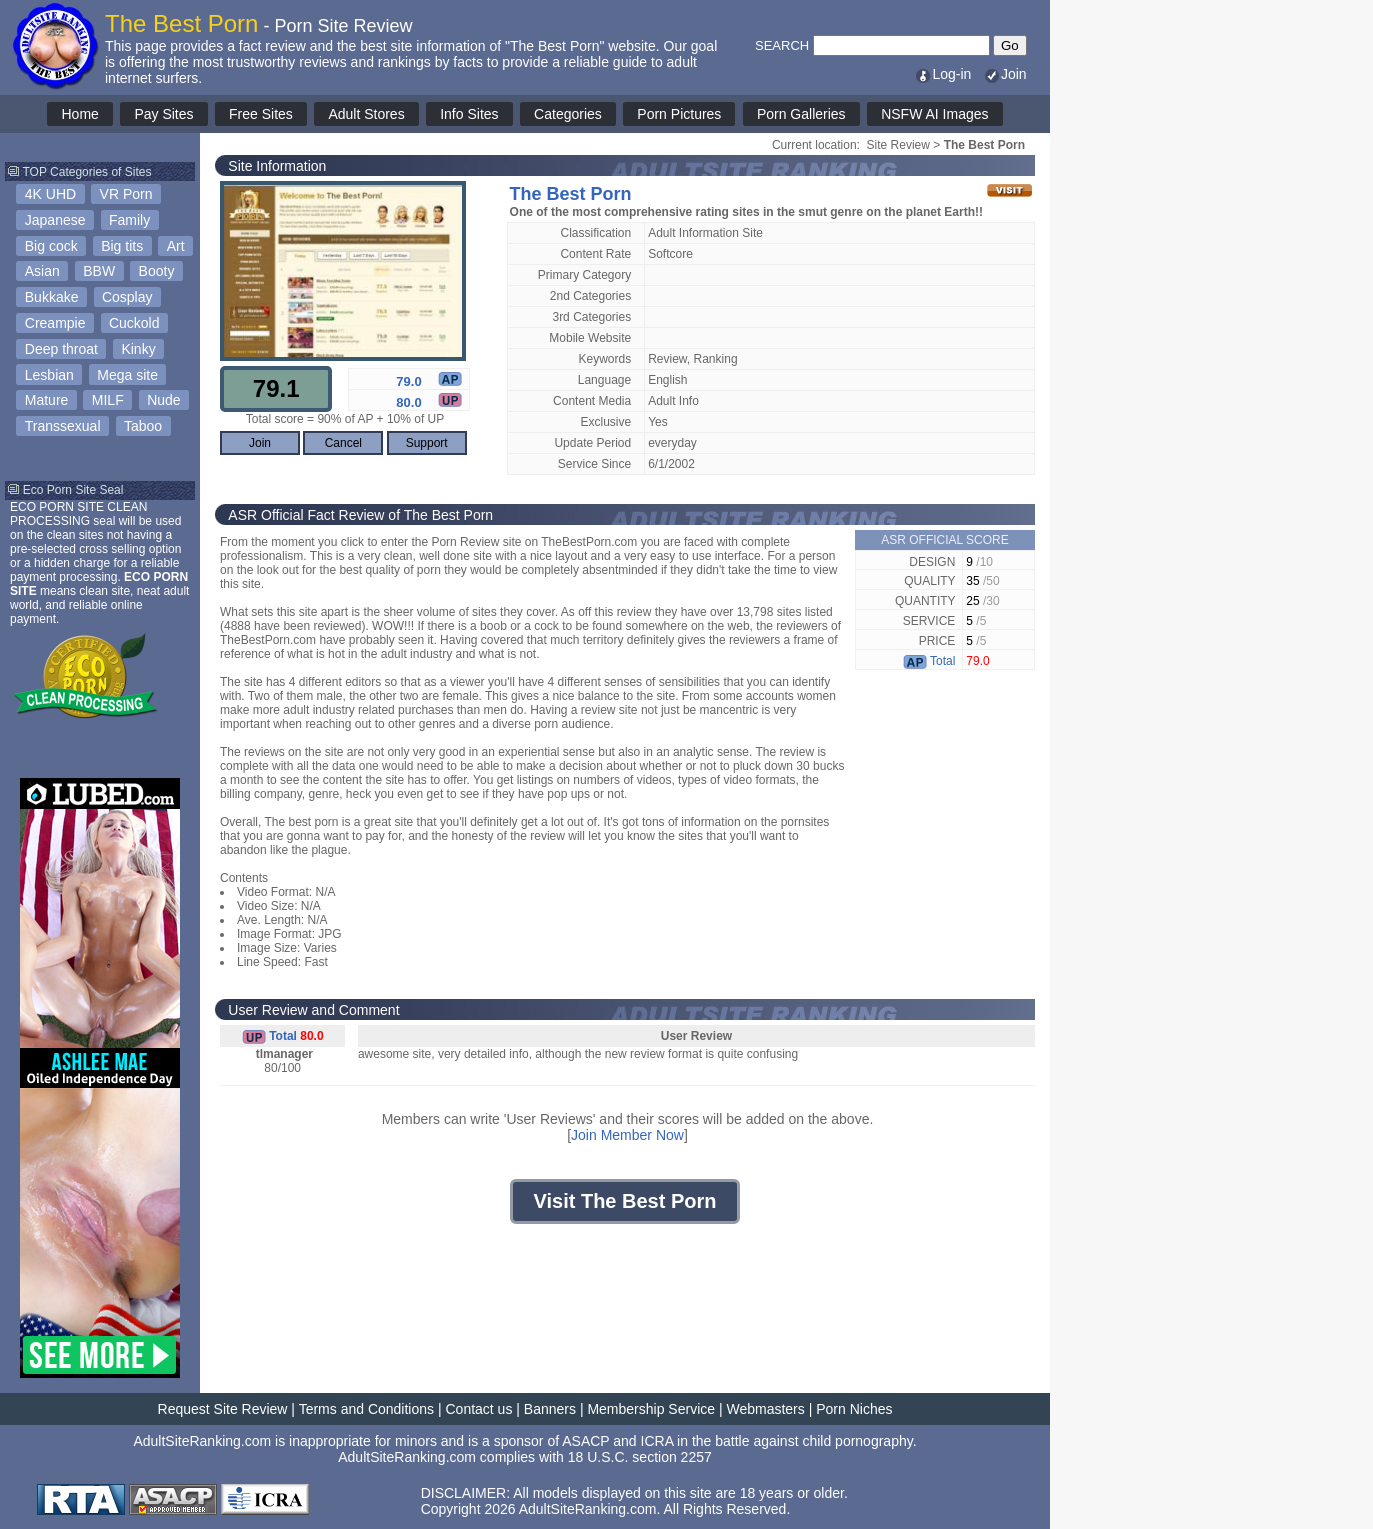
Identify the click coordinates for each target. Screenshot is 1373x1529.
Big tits (122, 246)
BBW (99, 271)
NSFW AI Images (934, 114)
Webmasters (765, 1409)
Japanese (55, 220)
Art (176, 246)
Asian (42, 271)
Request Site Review (223, 1409)
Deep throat (61, 349)
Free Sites (261, 114)
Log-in (942, 74)
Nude (163, 400)
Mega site (127, 375)
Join (1005, 74)
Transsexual (63, 426)
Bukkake (52, 297)
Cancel (343, 443)
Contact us (478, 1409)
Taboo (143, 426)
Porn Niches (854, 1409)
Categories (568, 114)
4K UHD (50, 194)
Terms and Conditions (366, 1409)
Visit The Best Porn (624, 1201)
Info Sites (469, 114)
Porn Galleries (801, 114)
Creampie (55, 323)
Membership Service (651, 1409)
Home (79, 114)
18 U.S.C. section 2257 (640, 1457)
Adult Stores (366, 114)
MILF (108, 400)
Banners (550, 1409)
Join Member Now (627, 1135)
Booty (157, 271)
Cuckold (134, 323)
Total (929, 661)
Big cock (51, 246)
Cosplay (127, 297)
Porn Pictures (679, 114)
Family (129, 220)
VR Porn (126, 194)
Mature (47, 400)
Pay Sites (163, 114)
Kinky (138, 349)
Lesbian (49, 375)
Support (427, 443)
